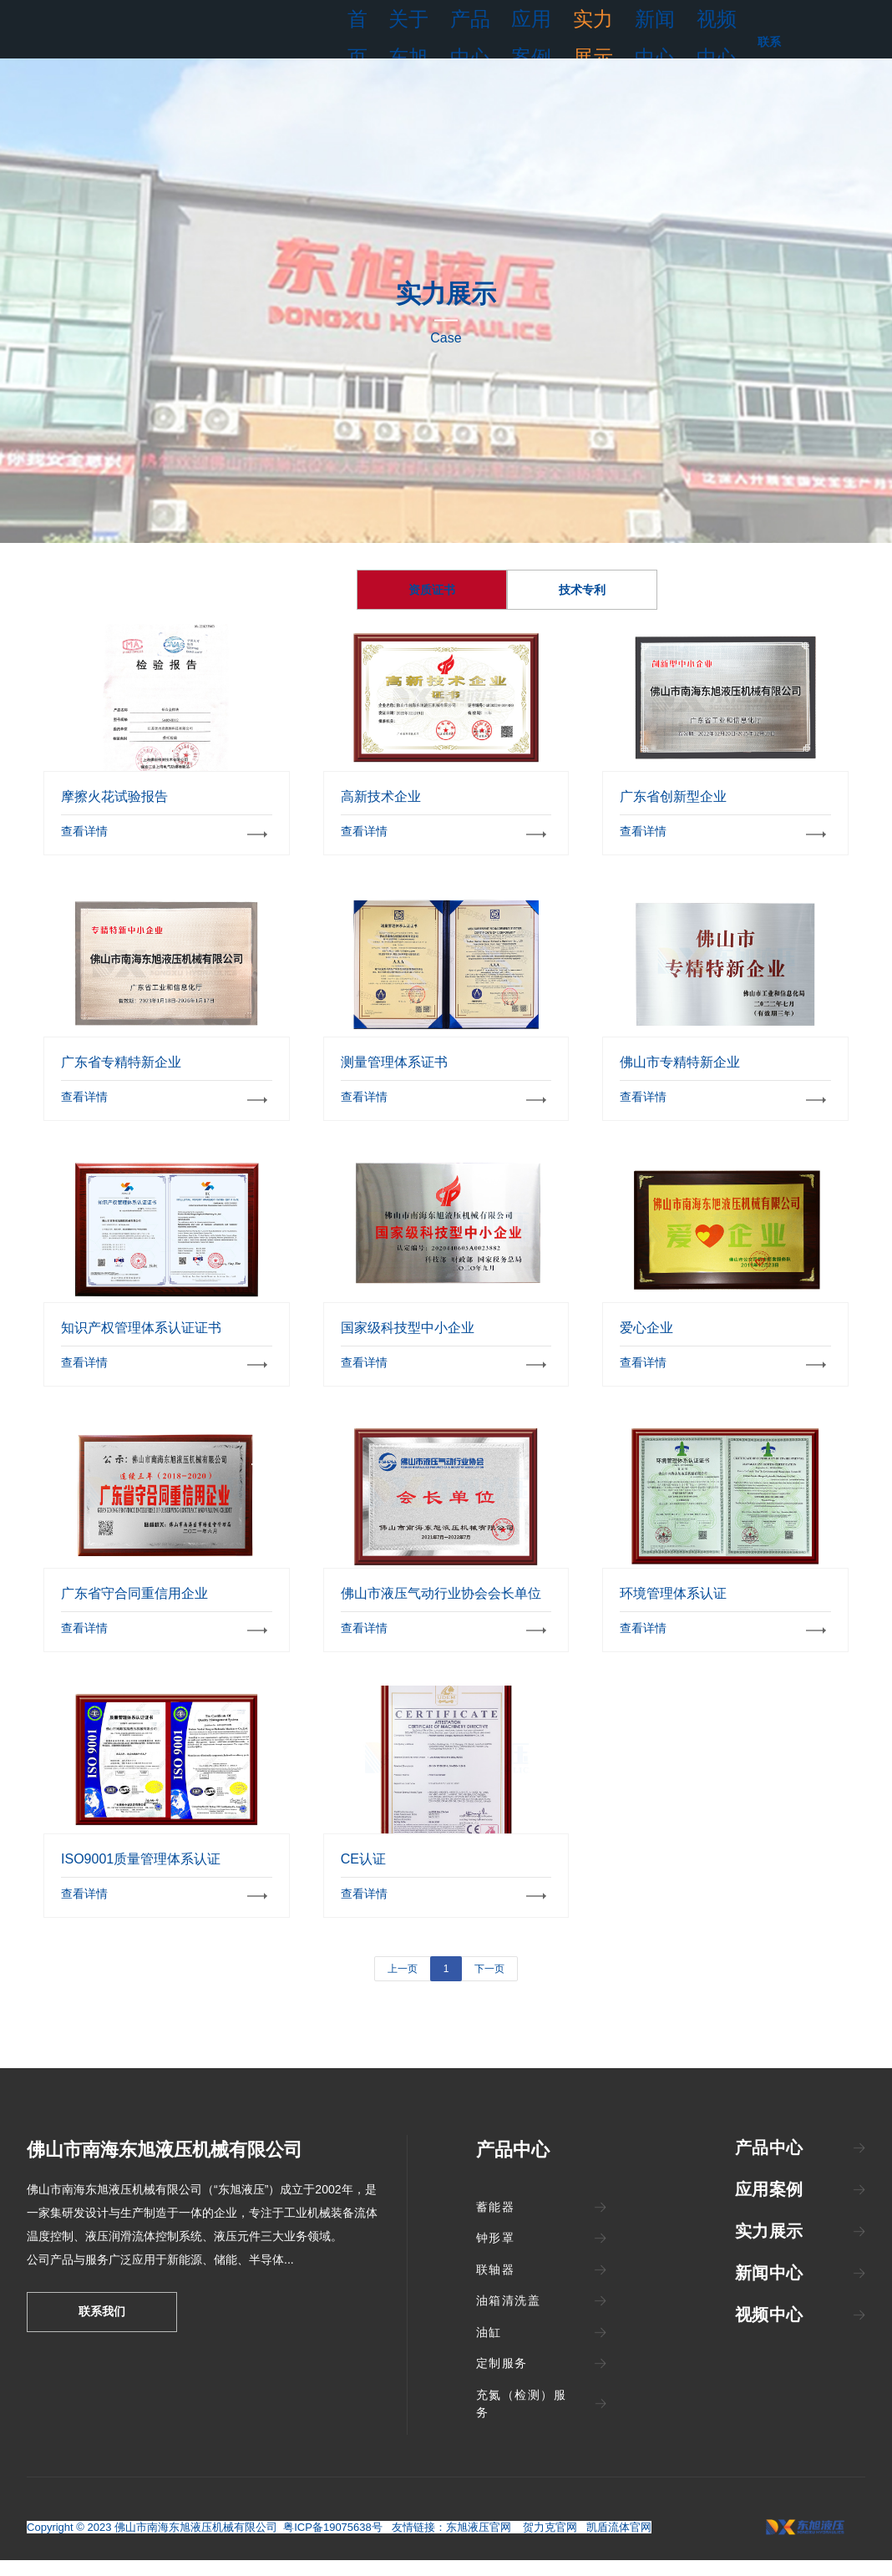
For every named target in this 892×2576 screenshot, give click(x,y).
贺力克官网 (551, 2543)
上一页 (403, 1994)
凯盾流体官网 (618, 2543)
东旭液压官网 (478, 2543)
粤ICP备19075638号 (333, 2543)
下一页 (489, 1994)
